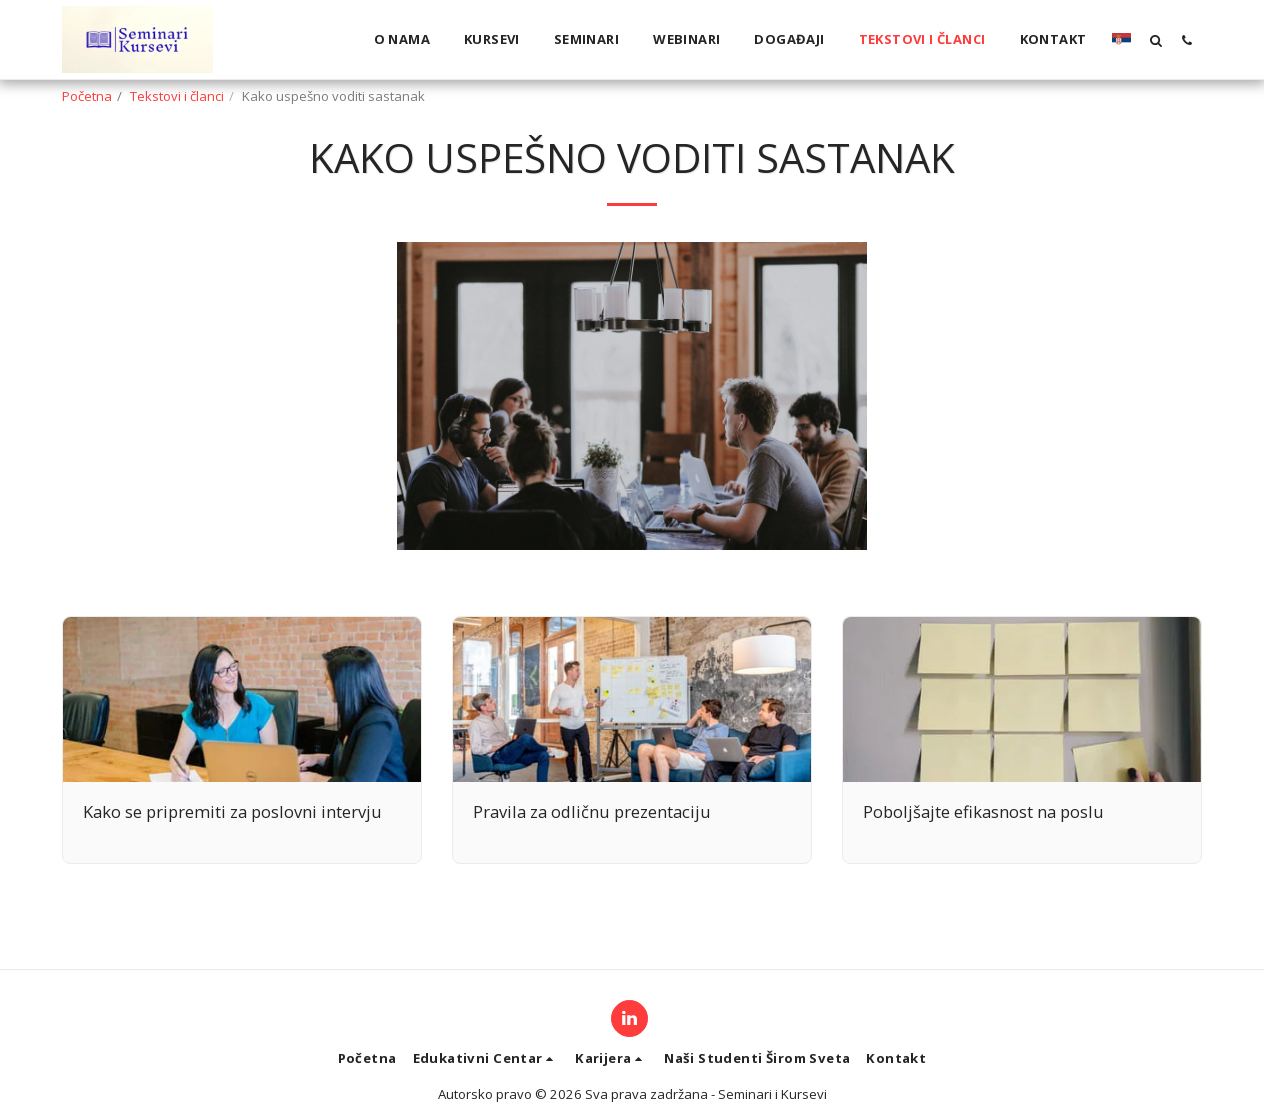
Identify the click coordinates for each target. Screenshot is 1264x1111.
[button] (1155, 40)
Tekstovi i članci (177, 96)
